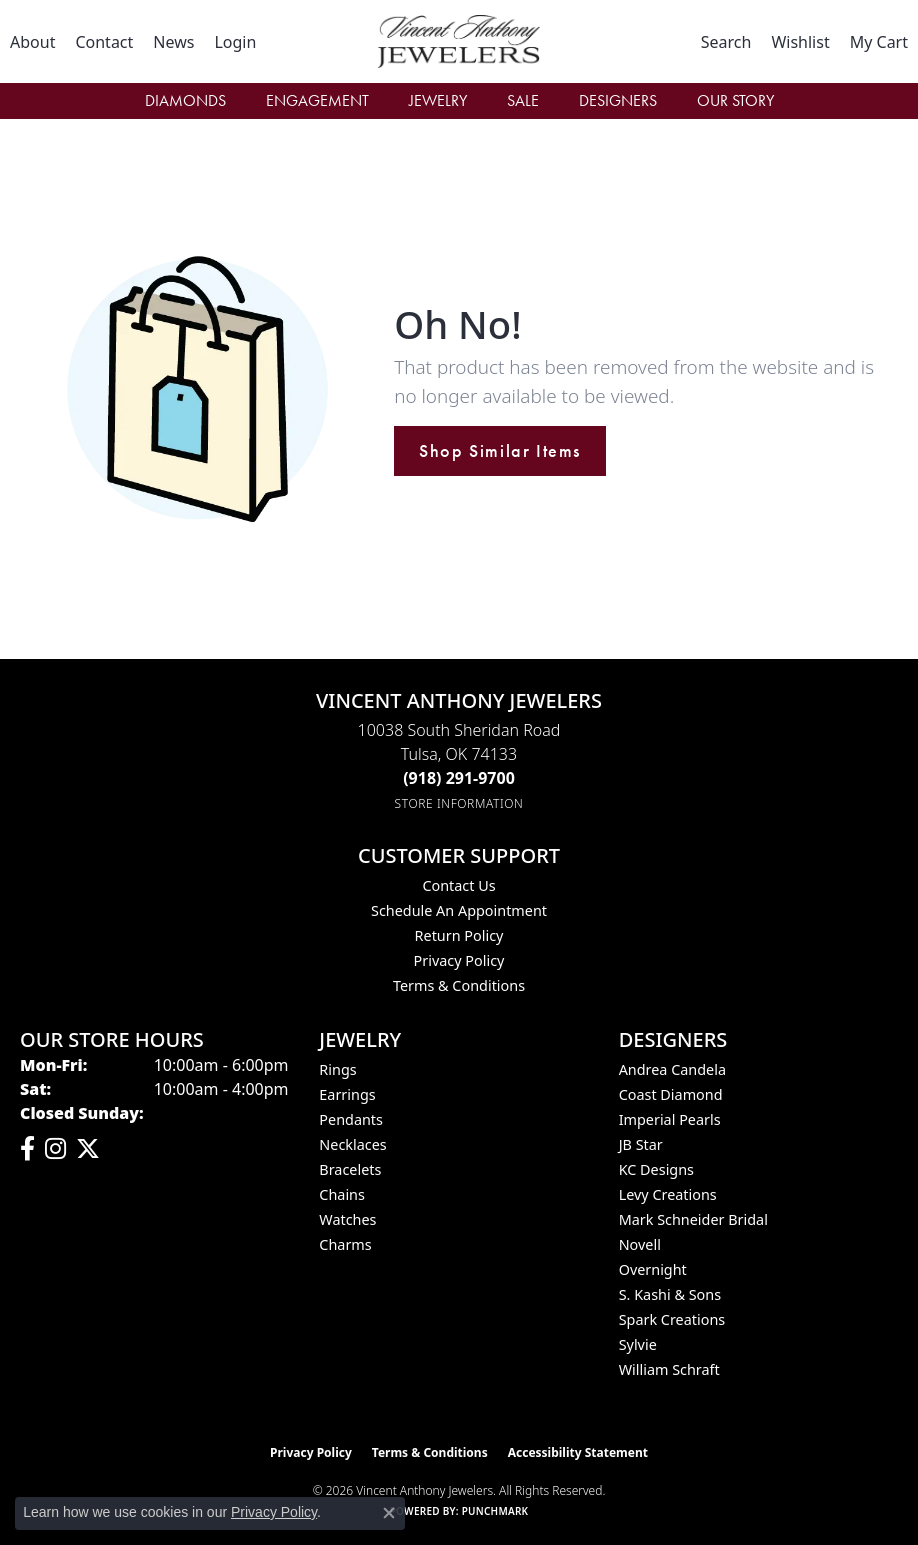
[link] (32, 42)
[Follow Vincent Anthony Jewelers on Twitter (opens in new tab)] (88, 1149)
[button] (235, 42)
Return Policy (459, 935)
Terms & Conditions (459, 985)
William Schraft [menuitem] (669, 1369)
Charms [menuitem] (345, 1244)
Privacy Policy (459, 960)
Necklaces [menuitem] (352, 1144)
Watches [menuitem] (347, 1219)
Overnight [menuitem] (653, 1269)
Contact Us (458, 885)
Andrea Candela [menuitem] (672, 1069)
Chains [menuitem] (342, 1194)
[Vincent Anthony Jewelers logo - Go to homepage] (459, 41)
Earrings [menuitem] (347, 1094)
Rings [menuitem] (337, 1069)
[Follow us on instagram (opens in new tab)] (55, 1149)
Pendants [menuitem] (351, 1119)
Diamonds (185, 100)
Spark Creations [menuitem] (672, 1319)
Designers (618, 100)
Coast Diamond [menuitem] (671, 1094)
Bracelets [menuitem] (350, 1169)
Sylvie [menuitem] (638, 1344)
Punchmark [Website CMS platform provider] (495, 1511)
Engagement (317, 100)
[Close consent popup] (389, 1513)
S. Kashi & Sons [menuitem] (670, 1294)
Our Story (735, 100)
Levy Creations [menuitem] (668, 1194)
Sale (523, 100)
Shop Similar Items (500, 451)
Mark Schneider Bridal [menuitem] (693, 1219)
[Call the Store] (459, 778)
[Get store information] (459, 803)
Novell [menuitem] (640, 1244)
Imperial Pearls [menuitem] (670, 1119)
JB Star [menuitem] (641, 1144)
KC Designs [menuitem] (656, 1169)
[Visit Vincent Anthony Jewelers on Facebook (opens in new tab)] (27, 1149)
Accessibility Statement (578, 1452)
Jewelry (438, 100)
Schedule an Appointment (459, 910)
